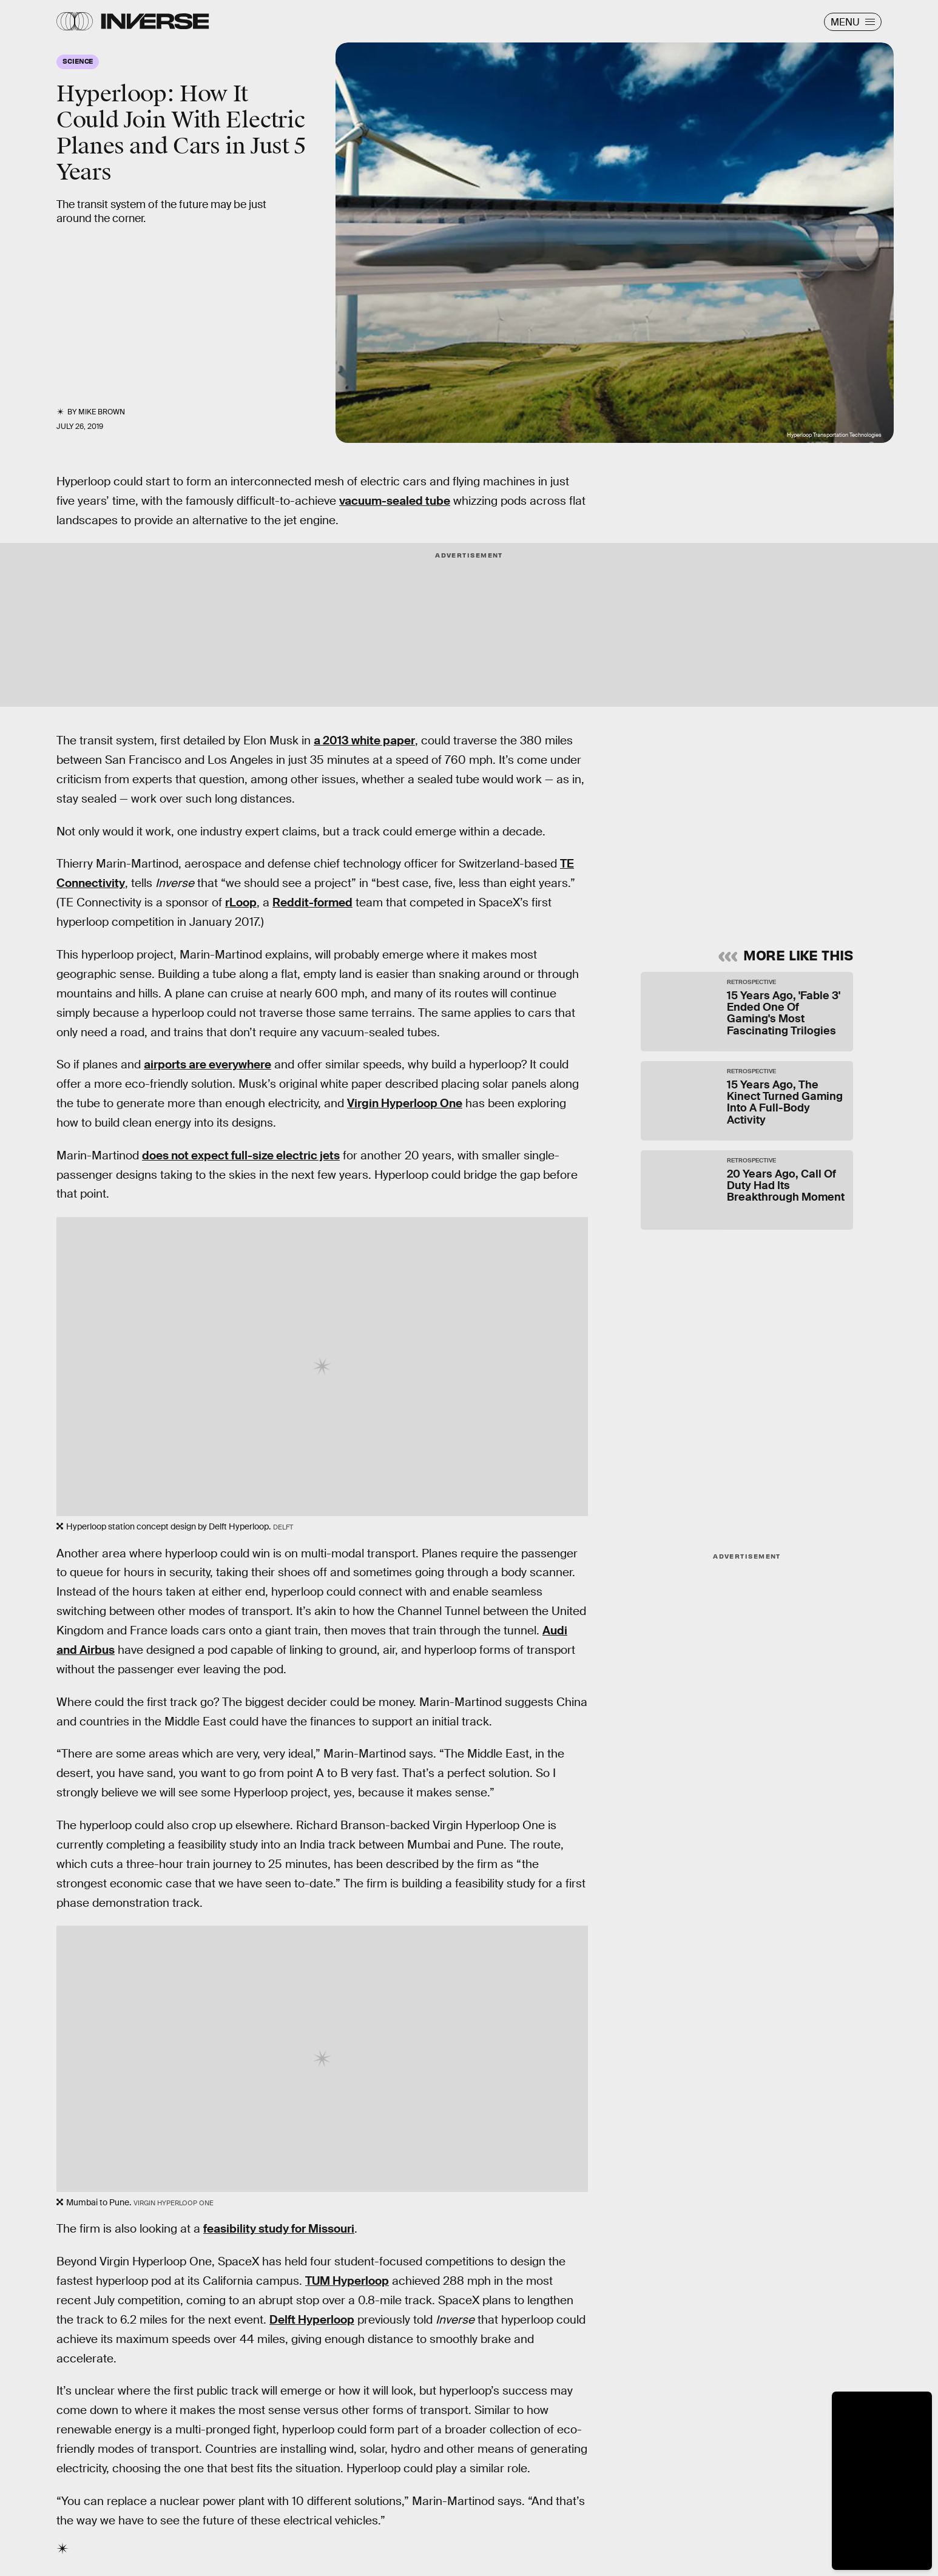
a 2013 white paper (364, 740)
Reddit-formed (312, 902)
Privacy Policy (764, 860)
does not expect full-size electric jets (241, 1155)
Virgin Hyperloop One (404, 1103)
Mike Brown (101, 412)
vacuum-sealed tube (394, 500)
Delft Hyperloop (311, 2319)
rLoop (241, 902)
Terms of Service (696, 860)
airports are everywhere (207, 1064)
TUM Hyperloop (347, 2280)
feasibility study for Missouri (278, 2228)
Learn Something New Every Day (715, 754)
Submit (796, 887)
